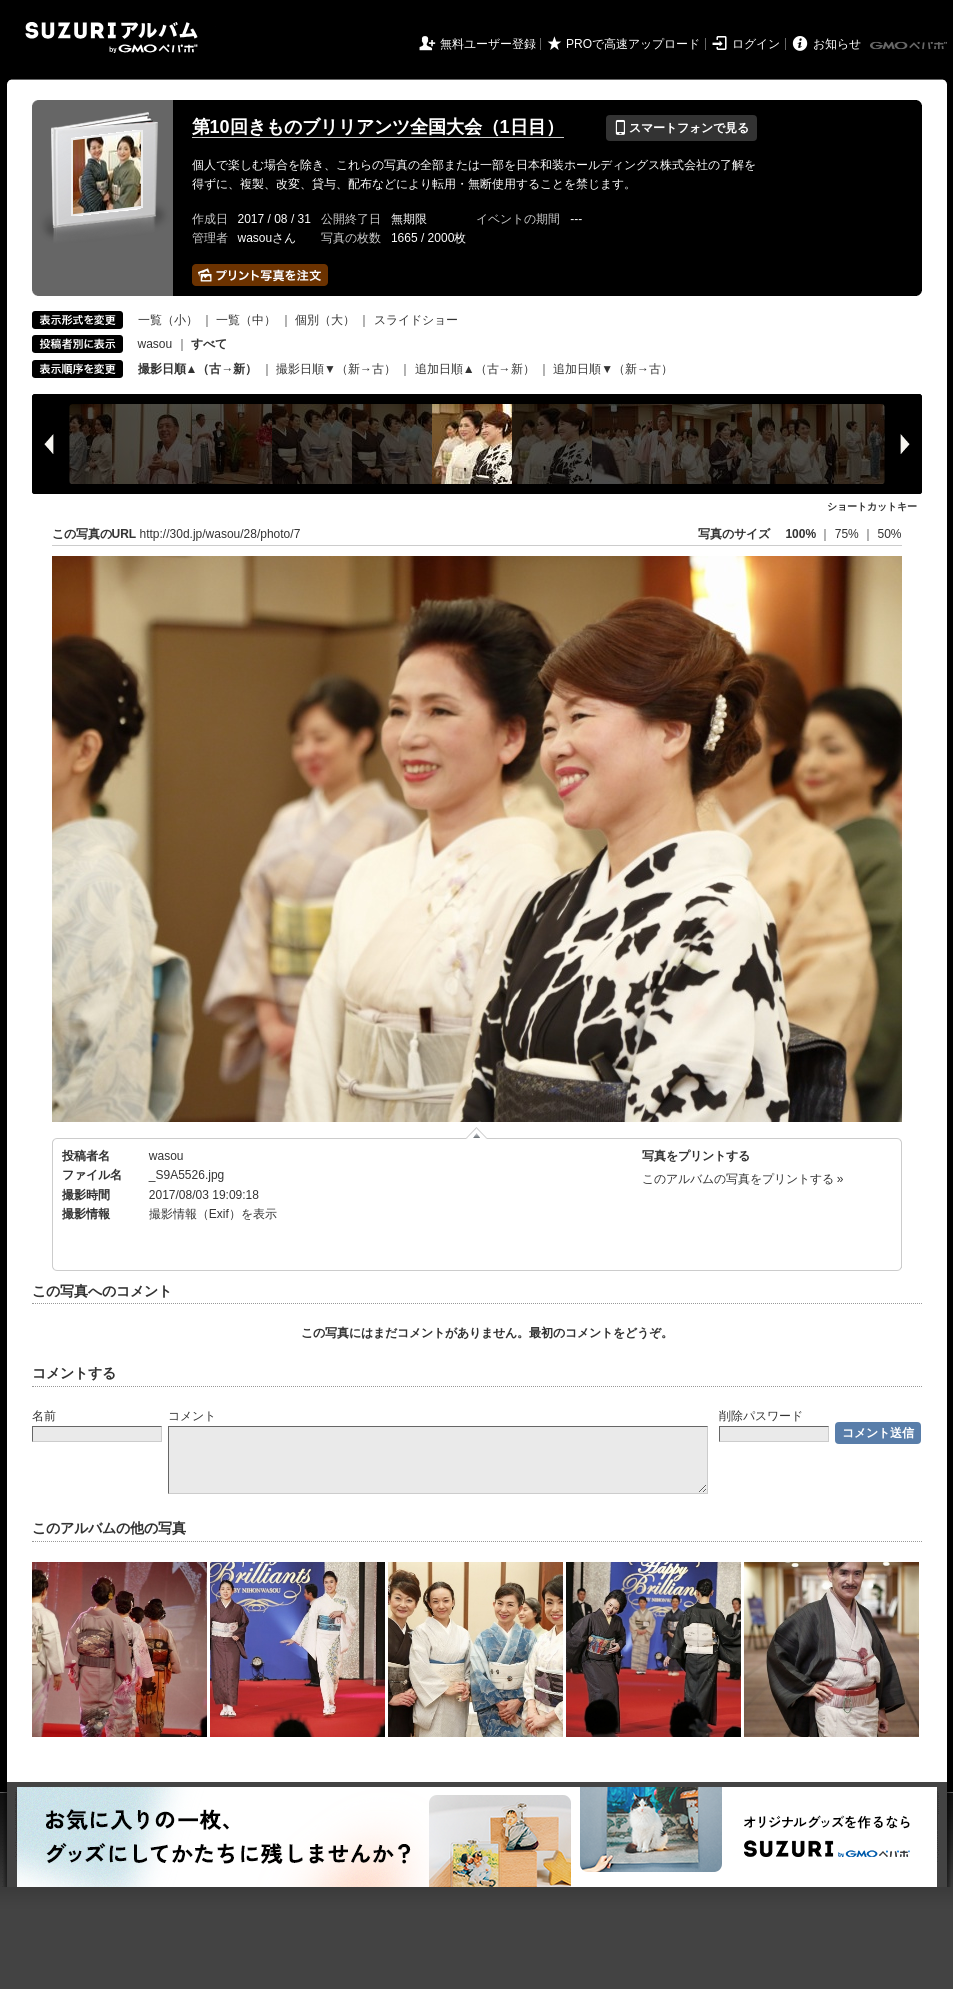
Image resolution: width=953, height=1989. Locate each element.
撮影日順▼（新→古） (336, 369)
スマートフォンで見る (681, 128)
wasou (155, 344)
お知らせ (837, 44)
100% (800, 534)
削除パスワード (761, 1416)
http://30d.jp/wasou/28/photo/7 (220, 534)
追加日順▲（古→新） (475, 369)
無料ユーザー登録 (488, 44)
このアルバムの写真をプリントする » (743, 1179)
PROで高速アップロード (633, 44)
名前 (44, 1416)
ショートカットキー (872, 506)
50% (889, 534)
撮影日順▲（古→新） (198, 369)
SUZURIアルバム (111, 37)
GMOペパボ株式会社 (910, 46)
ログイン (756, 44)
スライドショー (416, 320)
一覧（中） (246, 320)
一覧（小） (168, 320)
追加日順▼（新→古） (613, 369)
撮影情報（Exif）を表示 (213, 1214)
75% (848, 534)
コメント (192, 1416)
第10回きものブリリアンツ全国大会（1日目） (378, 127)
